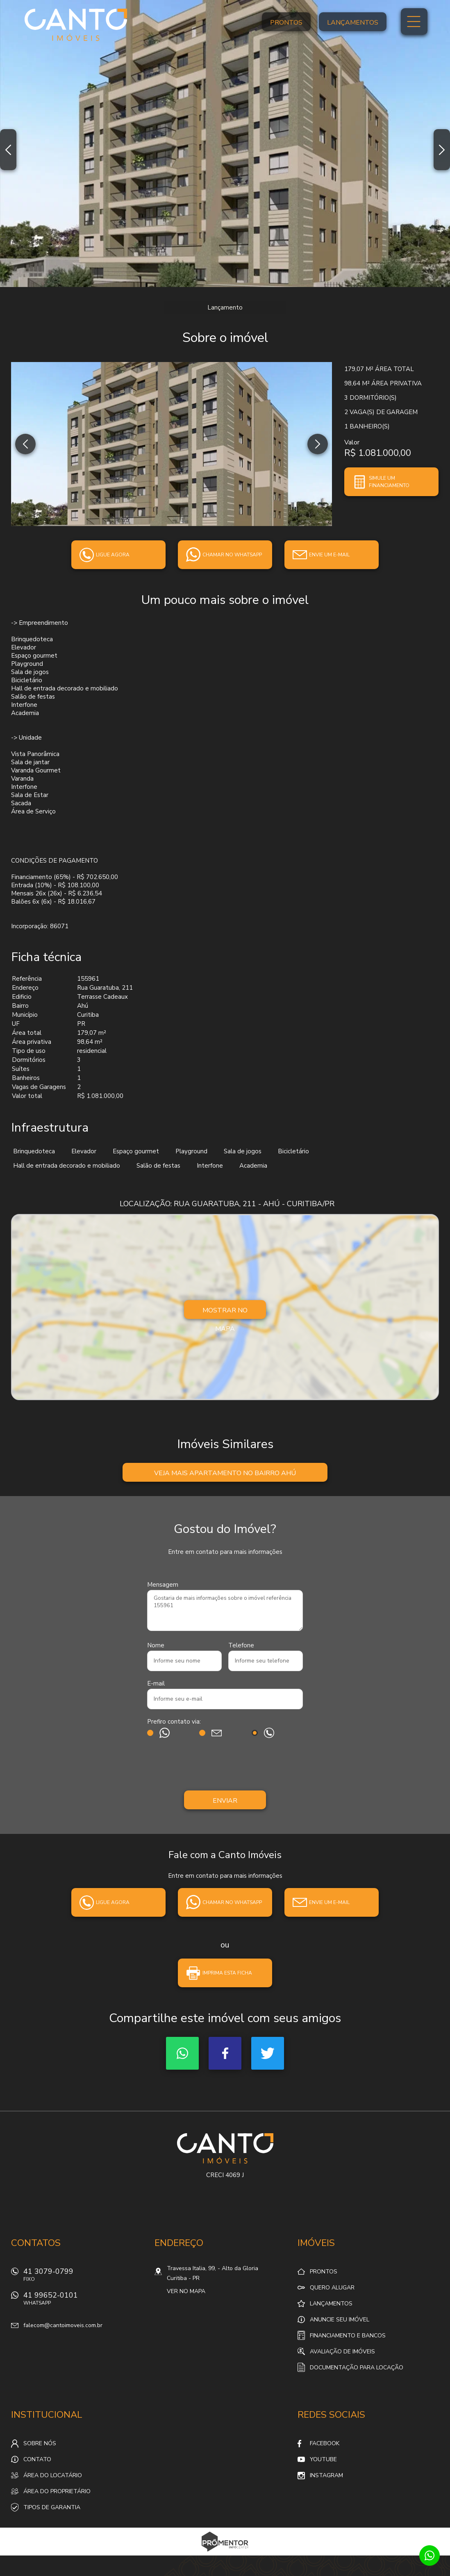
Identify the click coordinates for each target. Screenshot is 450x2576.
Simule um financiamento (389, 482)
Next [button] (442, 149)
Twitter (267, 2053)
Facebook (225, 2053)
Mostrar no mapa (225, 1312)
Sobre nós (39, 2443)
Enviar (225, 1800)
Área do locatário (52, 2475)
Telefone (241, 1645)
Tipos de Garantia (51, 2507)
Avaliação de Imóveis (342, 2351)
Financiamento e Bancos (348, 2335)
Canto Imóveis (225, 2148)
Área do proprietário (57, 2491)
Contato (37, 2459)
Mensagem (162, 1585)
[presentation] (225, 1766)
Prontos (286, 22)
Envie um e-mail (329, 554)
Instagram (326, 2475)
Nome (155, 1645)
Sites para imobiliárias (225, 2553)
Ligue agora (113, 554)
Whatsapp (182, 2053)
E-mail (156, 1683)
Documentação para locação (356, 2367)
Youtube (323, 2459)
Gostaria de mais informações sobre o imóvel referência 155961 (225, 1610)
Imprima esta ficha (227, 1973)
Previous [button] (8, 149)
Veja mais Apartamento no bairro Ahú (225, 1473)
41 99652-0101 (83, 2300)
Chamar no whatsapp (232, 554)
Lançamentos (352, 22)
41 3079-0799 (83, 2276)
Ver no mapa (186, 2291)
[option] (225, 143)
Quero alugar (332, 2287)
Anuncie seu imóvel (339, 2319)
